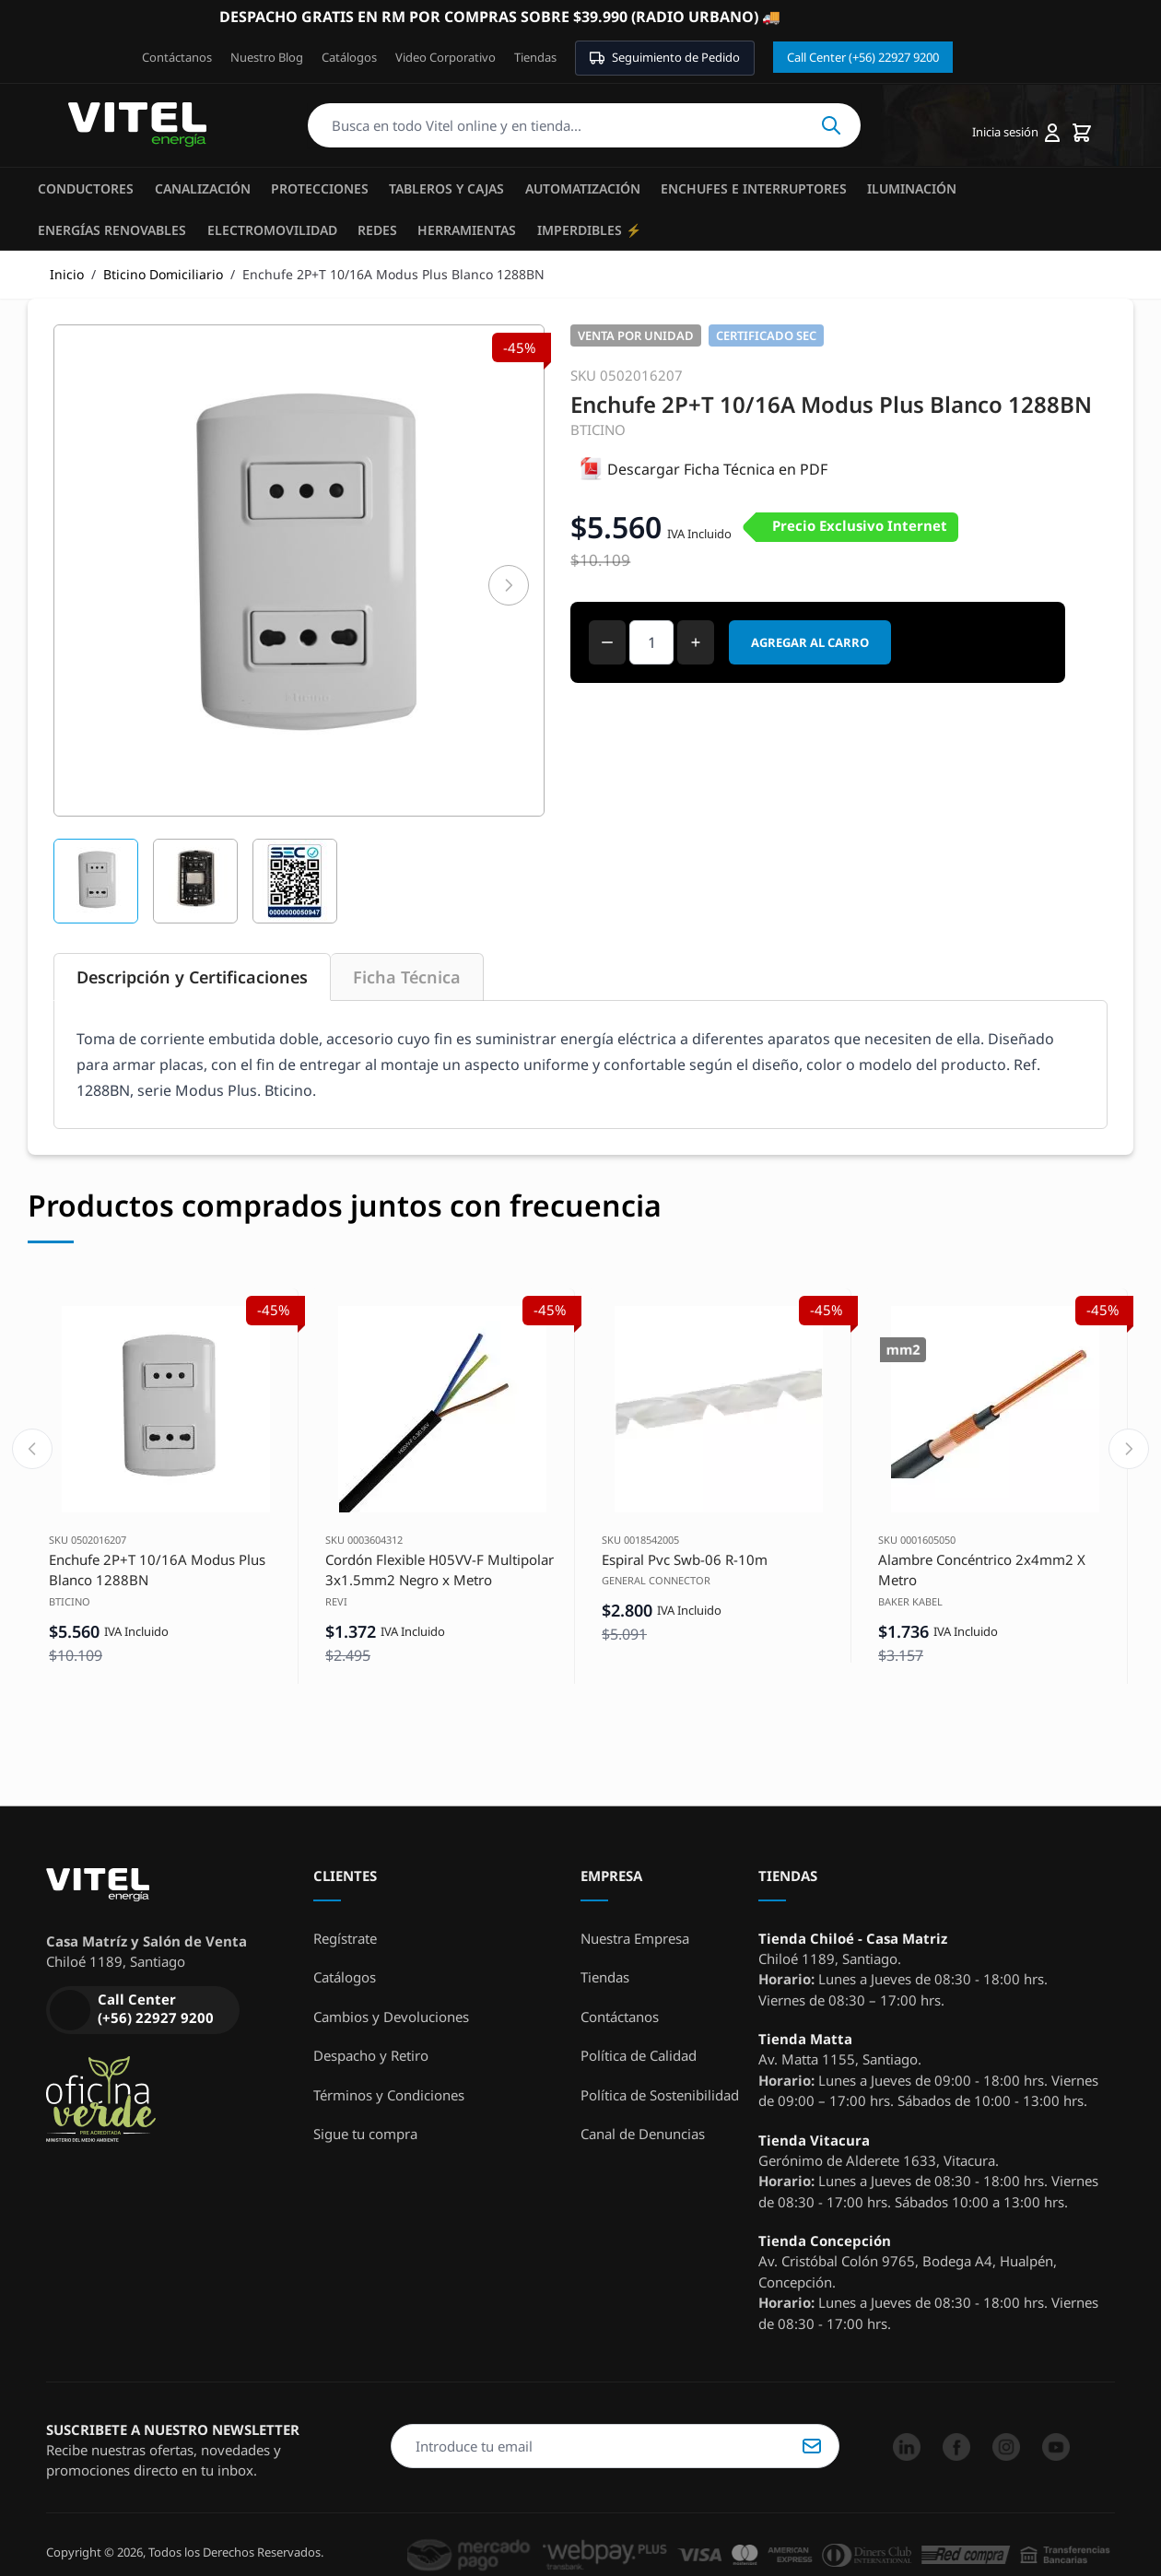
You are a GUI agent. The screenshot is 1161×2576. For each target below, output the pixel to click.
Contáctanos (177, 57)
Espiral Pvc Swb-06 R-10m (685, 1559)
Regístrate (345, 1938)
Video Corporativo (445, 57)
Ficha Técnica (407, 977)
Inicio (67, 274)
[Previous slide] (32, 1449)
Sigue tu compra (365, 2133)
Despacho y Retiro (370, 2055)
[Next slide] (1128, 1449)
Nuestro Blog (266, 57)
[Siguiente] (508, 585)
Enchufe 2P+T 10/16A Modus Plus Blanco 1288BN (157, 1570)
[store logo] (137, 125)
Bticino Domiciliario (163, 274)
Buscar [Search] (831, 125)
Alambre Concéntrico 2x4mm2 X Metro (981, 1570)
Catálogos (349, 57)
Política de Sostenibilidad (659, 2095)
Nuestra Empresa (634, 1938)
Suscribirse (812, 2446)
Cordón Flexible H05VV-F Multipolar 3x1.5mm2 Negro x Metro (439, 1570)
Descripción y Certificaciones (192, 977)
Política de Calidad (638, 2055)
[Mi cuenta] (1016, 133)
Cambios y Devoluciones (391, 2016)
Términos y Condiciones (388, 2095)
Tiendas (535, 57)
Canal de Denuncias (642, 2133)
